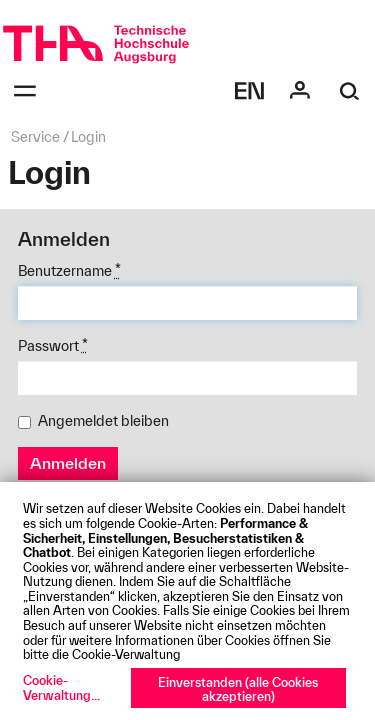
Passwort (53, 346)
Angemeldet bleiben (93, 421)
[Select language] (250, 91)
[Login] (300, 91)
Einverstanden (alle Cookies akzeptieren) (238, 689)
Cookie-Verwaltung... (61, 687)
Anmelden (68, 463)
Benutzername (69, 271)
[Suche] (350, 91)
